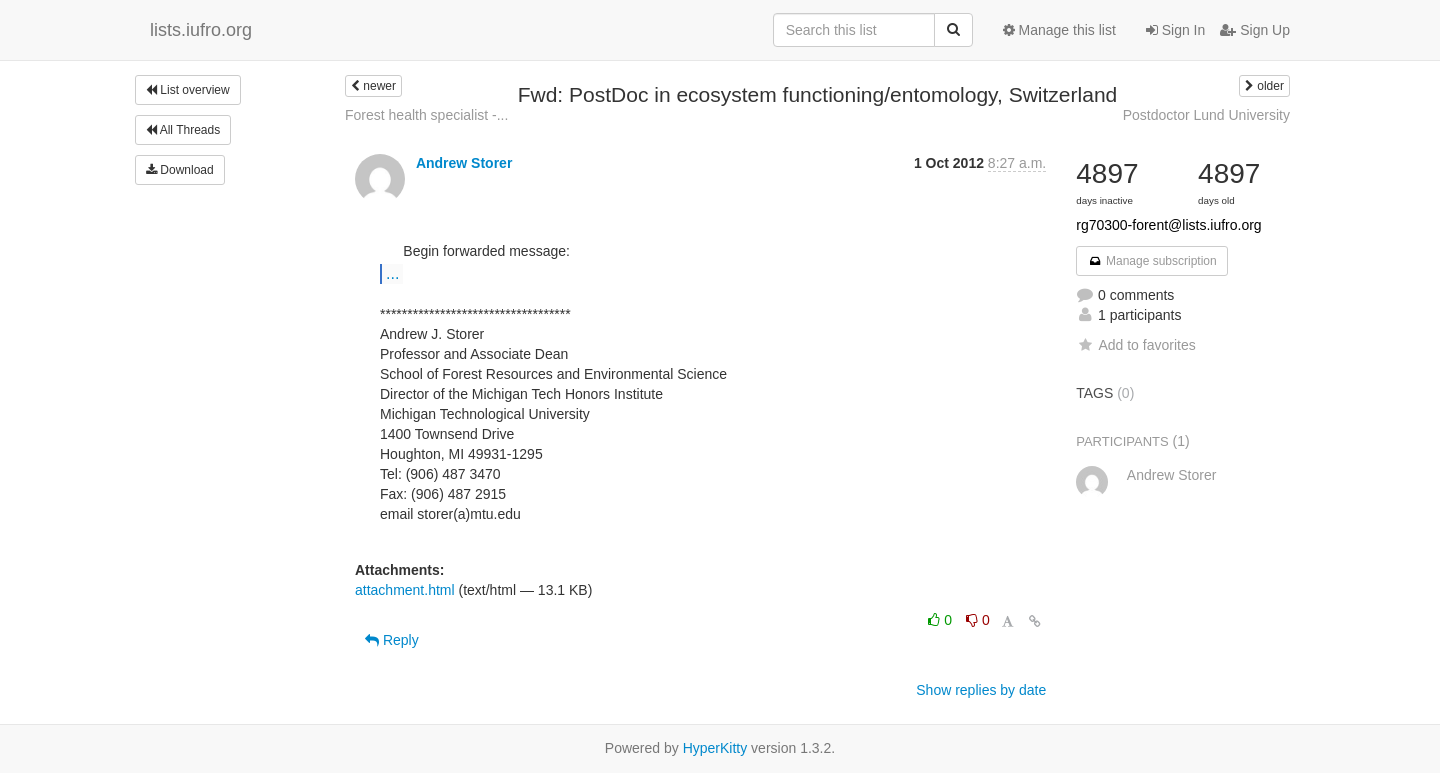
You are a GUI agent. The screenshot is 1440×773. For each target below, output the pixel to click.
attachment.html (405, 590)
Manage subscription (1152, 261)
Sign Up (1255, 30)
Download (180, 170)
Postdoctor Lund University (1206, 115)
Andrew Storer (464, 163)
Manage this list (1059, 30)
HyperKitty (715, 748)
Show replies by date (981, 690)
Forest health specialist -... (426, 115)
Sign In (1175, 30)
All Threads (183, 130)
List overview (188, 90)
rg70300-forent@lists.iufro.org (1168, 225)
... (392, 273)
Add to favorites (1135, 345)
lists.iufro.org (201, 30)
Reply (392, 640)
